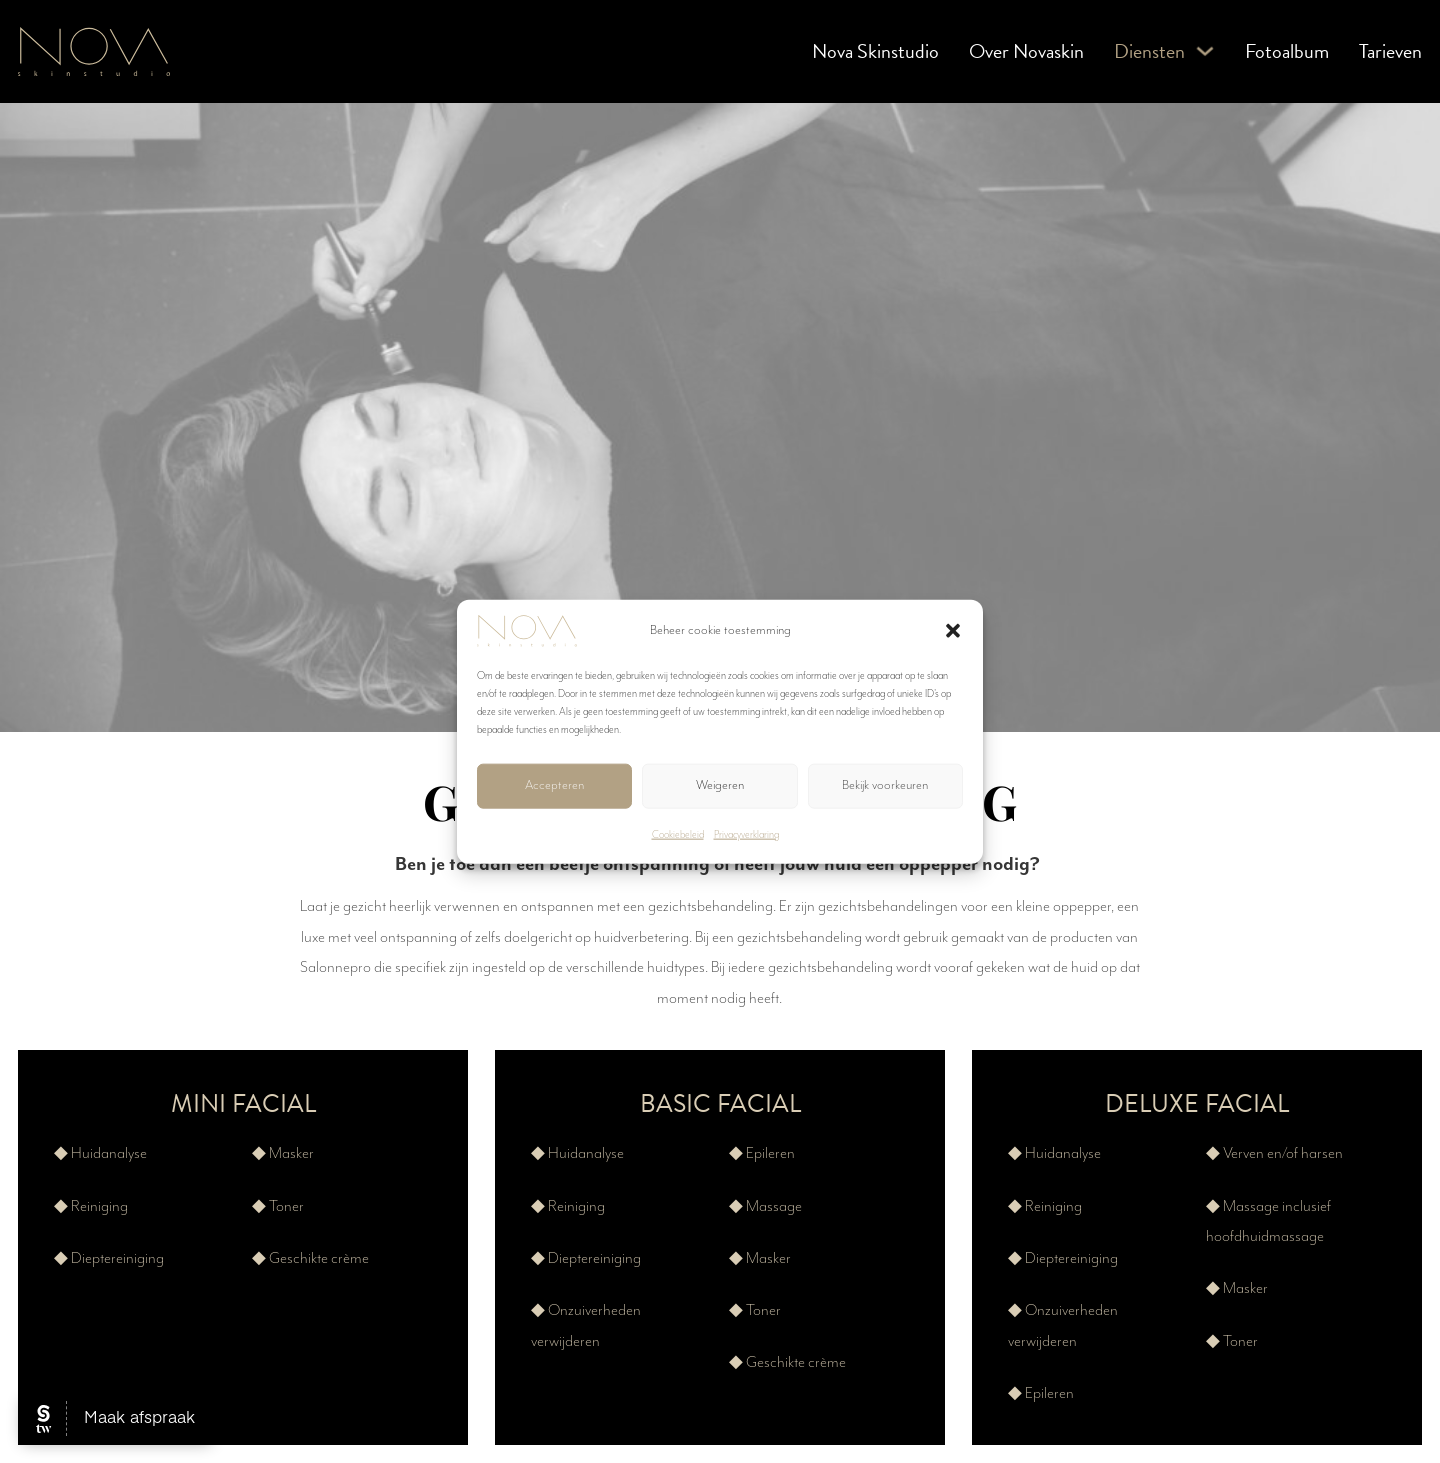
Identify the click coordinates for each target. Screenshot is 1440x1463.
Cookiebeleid (678, 834)
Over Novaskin (1026, 51)
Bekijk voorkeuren (885, 785)
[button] (953, 630)
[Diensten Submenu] (1205, 51)
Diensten (1149, 51)
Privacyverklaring (746, 834)
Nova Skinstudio (875, 51)
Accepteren (554, 785)
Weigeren (720, 785)
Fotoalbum (1287, 51)
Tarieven (1390, 51)
